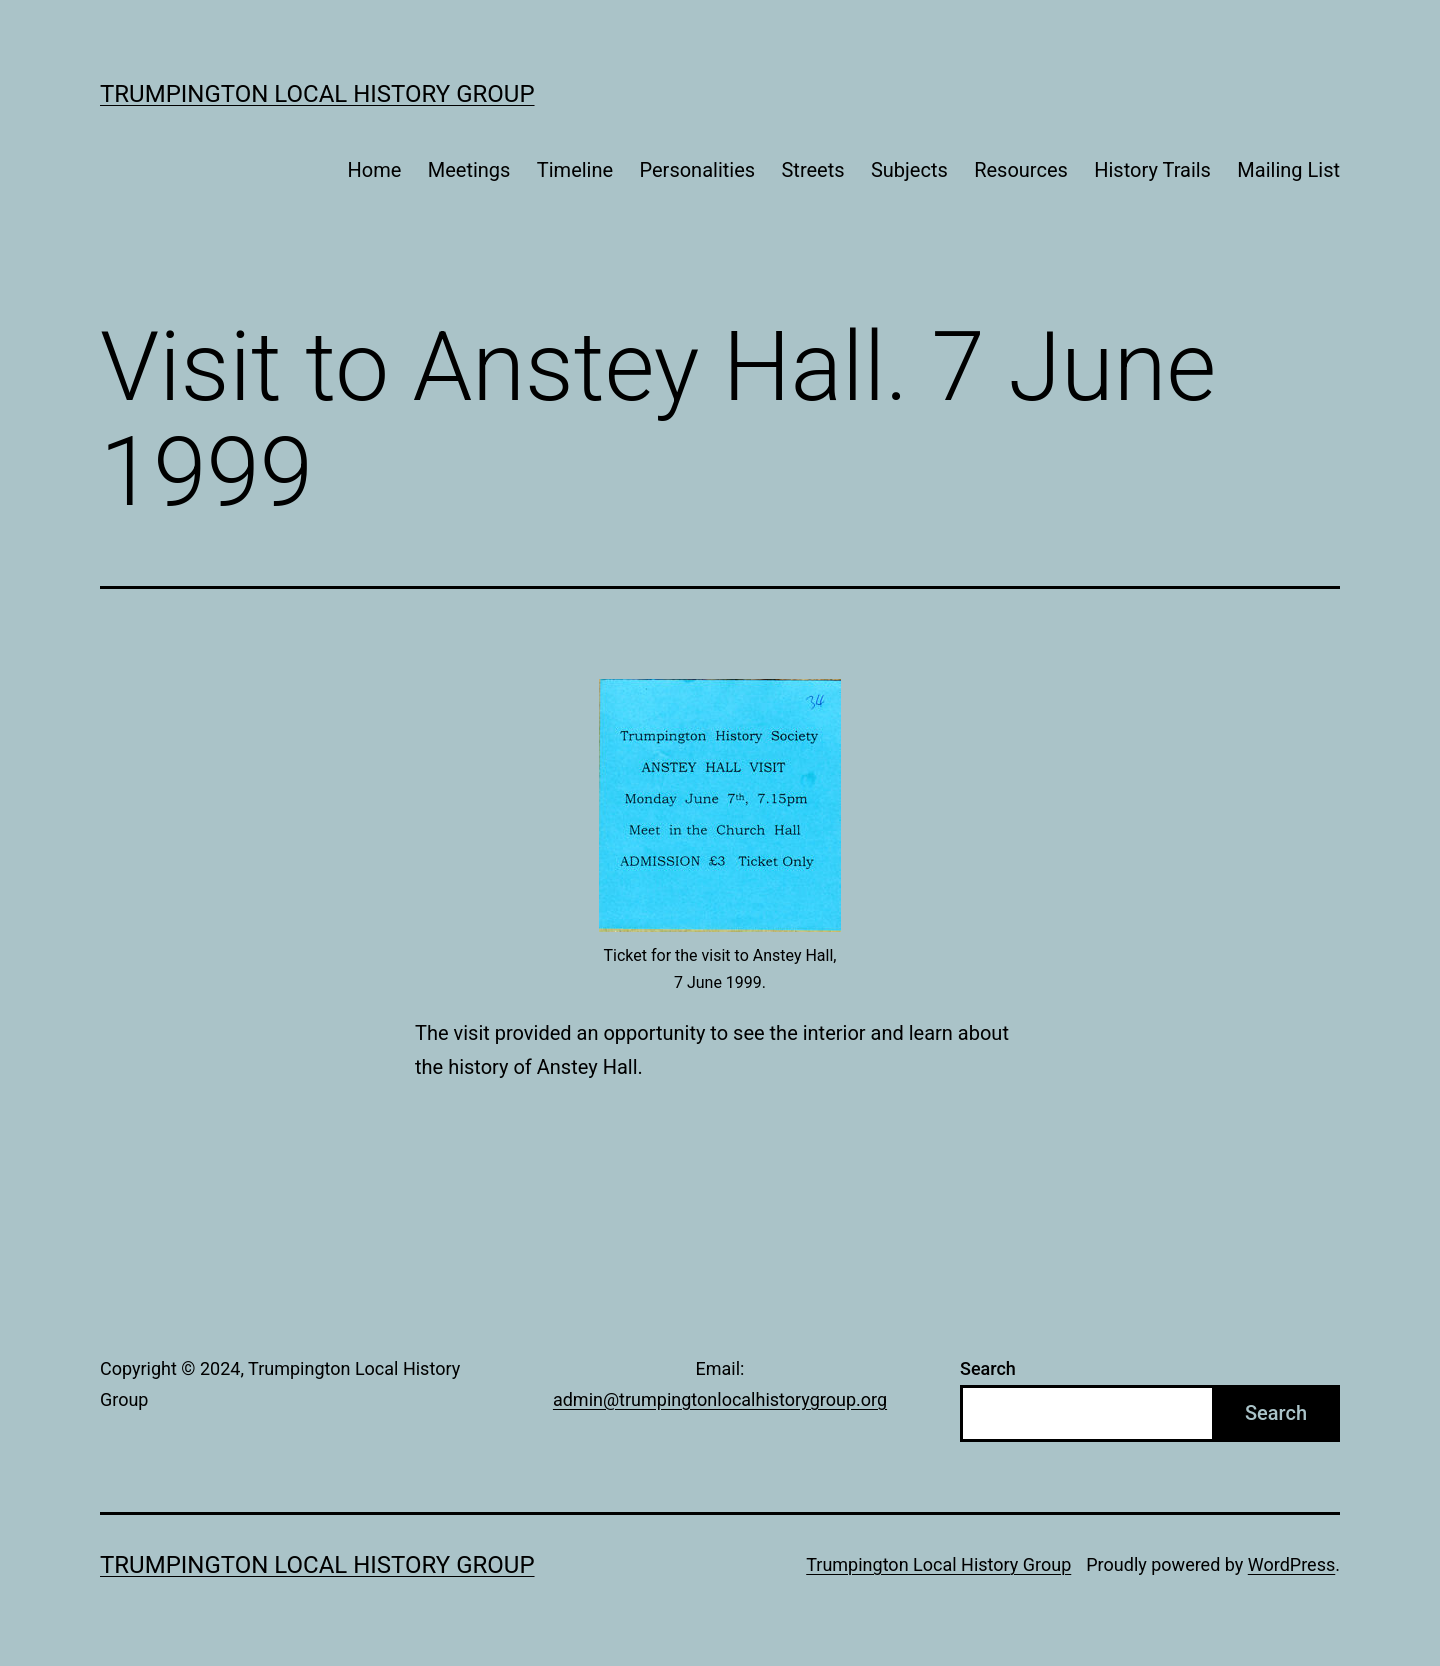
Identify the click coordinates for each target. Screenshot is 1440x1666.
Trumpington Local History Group (317, 94)
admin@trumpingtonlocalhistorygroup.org (720, 1399)
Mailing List (1288, 170)
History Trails (1152, 170)
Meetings (469, 170)
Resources (1021, 170)
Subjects (909, 170)
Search (988, 1368)
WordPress (1291, 1564)
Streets (812, 170)
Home (375, 170)
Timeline (575, 170)
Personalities (698, 170)
